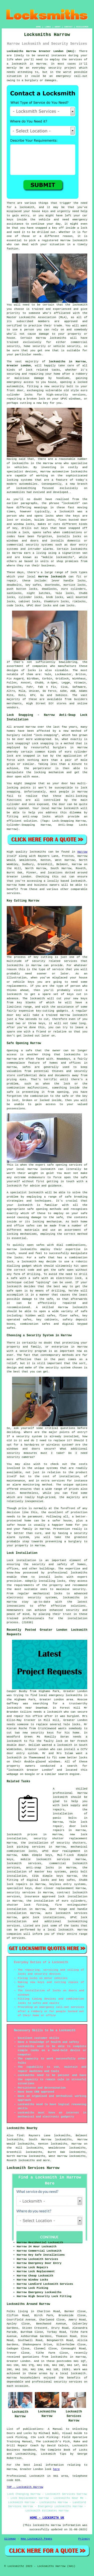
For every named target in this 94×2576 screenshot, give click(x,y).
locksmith (60, 1797)
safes (47, 532)
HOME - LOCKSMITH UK (47, 2518)
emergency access (20, 382)
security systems (39, 544)
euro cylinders (73, 588)
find (20, 2135)
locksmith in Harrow (29, 63)
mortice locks (75, 584)
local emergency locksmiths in (63, 1695)
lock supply (71, 1805)
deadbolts (14, 584)
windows (74, 398)
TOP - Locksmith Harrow (25, 2487)
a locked (80, 382)
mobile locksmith (36, 1859)
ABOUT (58, 27)
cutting (26, 403)
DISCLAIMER (82, 27)
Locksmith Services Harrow (33, 2168)
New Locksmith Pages (36, 2538)
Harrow (82, 851)
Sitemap (10, 2538)
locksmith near (19, 1707)
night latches (38, 593)
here (56, 2469)
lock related (37, 369)
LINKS (48, 27)
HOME (38, 27)
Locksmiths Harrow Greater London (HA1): (41, 51)
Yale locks (64, 593)
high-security (57, 394)
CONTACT (68, 27)
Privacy (84, 2538)
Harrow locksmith (52, 576)
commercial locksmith (68, 1863)
